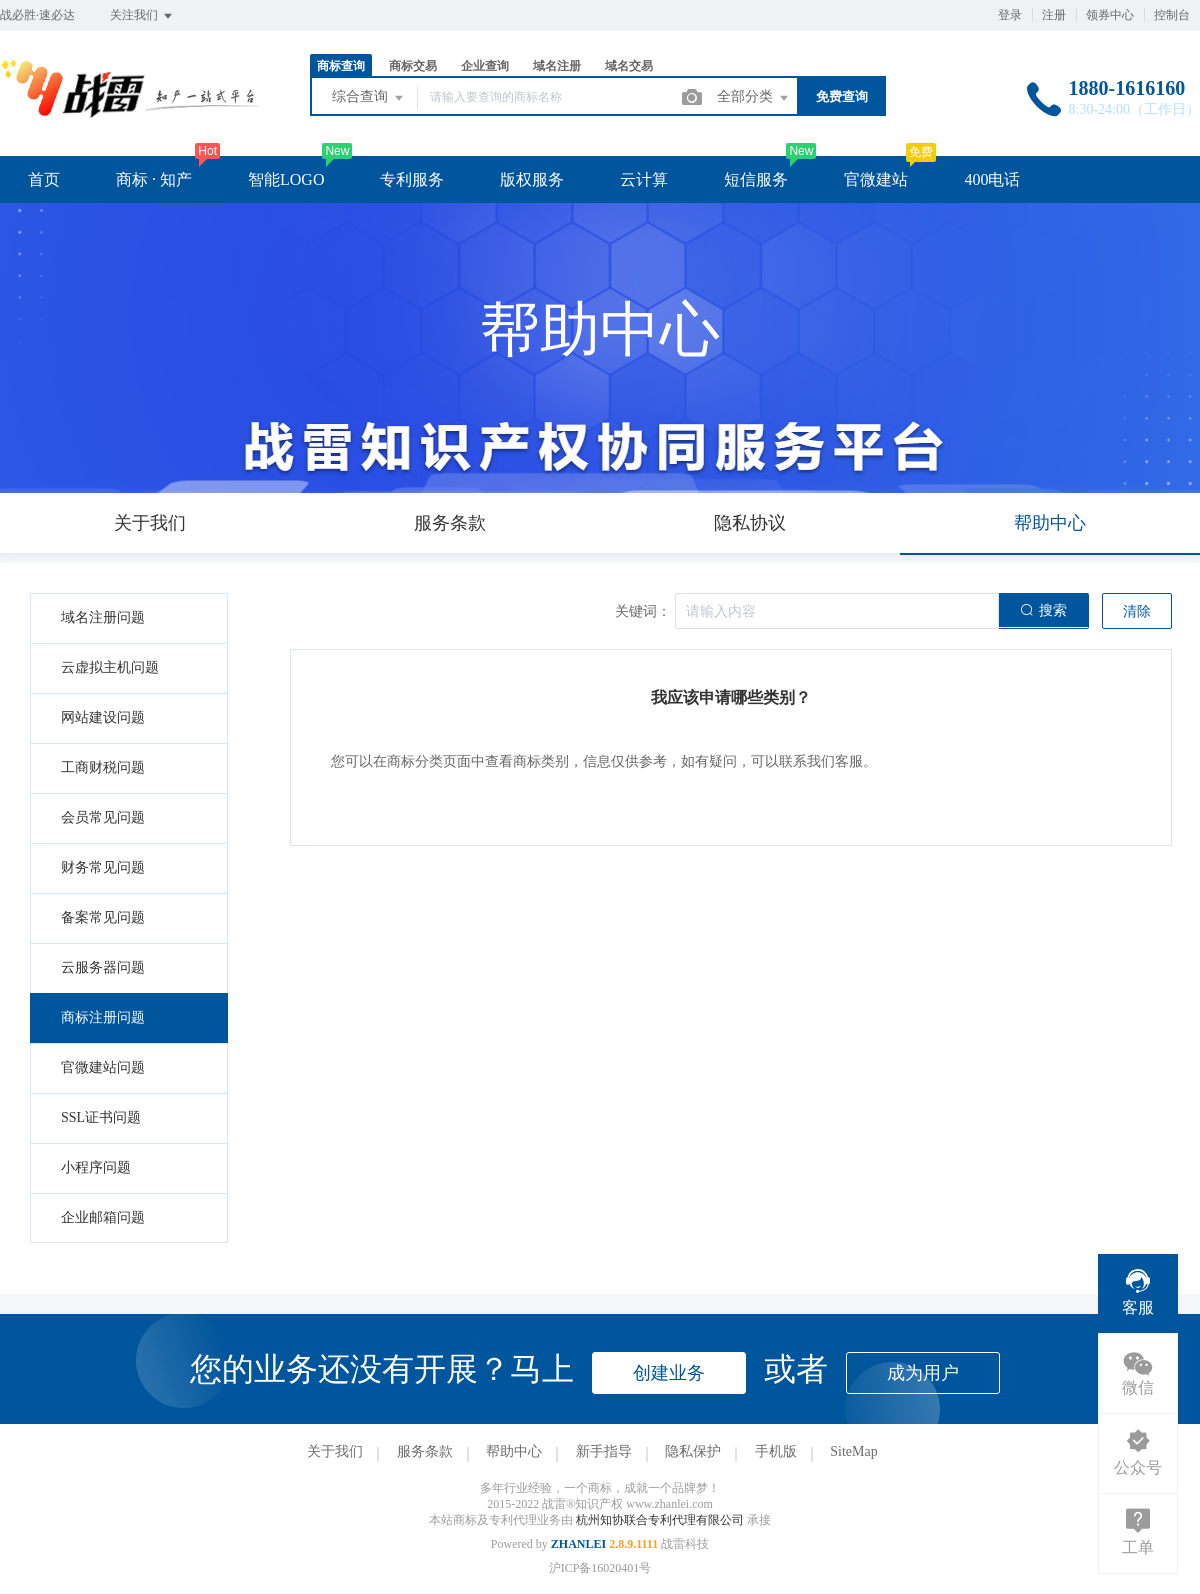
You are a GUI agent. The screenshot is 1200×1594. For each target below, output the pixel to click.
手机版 (776, 1451)
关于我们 (335, 1451)
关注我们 (142, 16)
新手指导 (604, 1451)
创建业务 (669, 1373)
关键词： (643, 611)
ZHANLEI (578, 1544)
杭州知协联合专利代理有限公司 (661, 1520)
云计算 (644, 179)
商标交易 (413, 66)
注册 (1054, 15)
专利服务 (412, 179)
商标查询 (341, 66)
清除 (1137, 611)
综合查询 (369, 98)
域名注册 (557, 66)
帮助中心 (514, 1451)
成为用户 (923, 1373)
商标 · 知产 (154, 179)
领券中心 (1110, 15)
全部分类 (754, 98)
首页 (44, 179)
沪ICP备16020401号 (600, 1568)
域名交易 (629, 66)
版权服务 (532, 179)
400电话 (992, 179)
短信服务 (756, 179)
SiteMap (853, 1451)
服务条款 (425, 1451)
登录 (1010, 15)
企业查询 (485, 66)
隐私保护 (693, 1451)
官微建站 (876, 179)
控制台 (1172, 15)
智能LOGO (286, 179)
